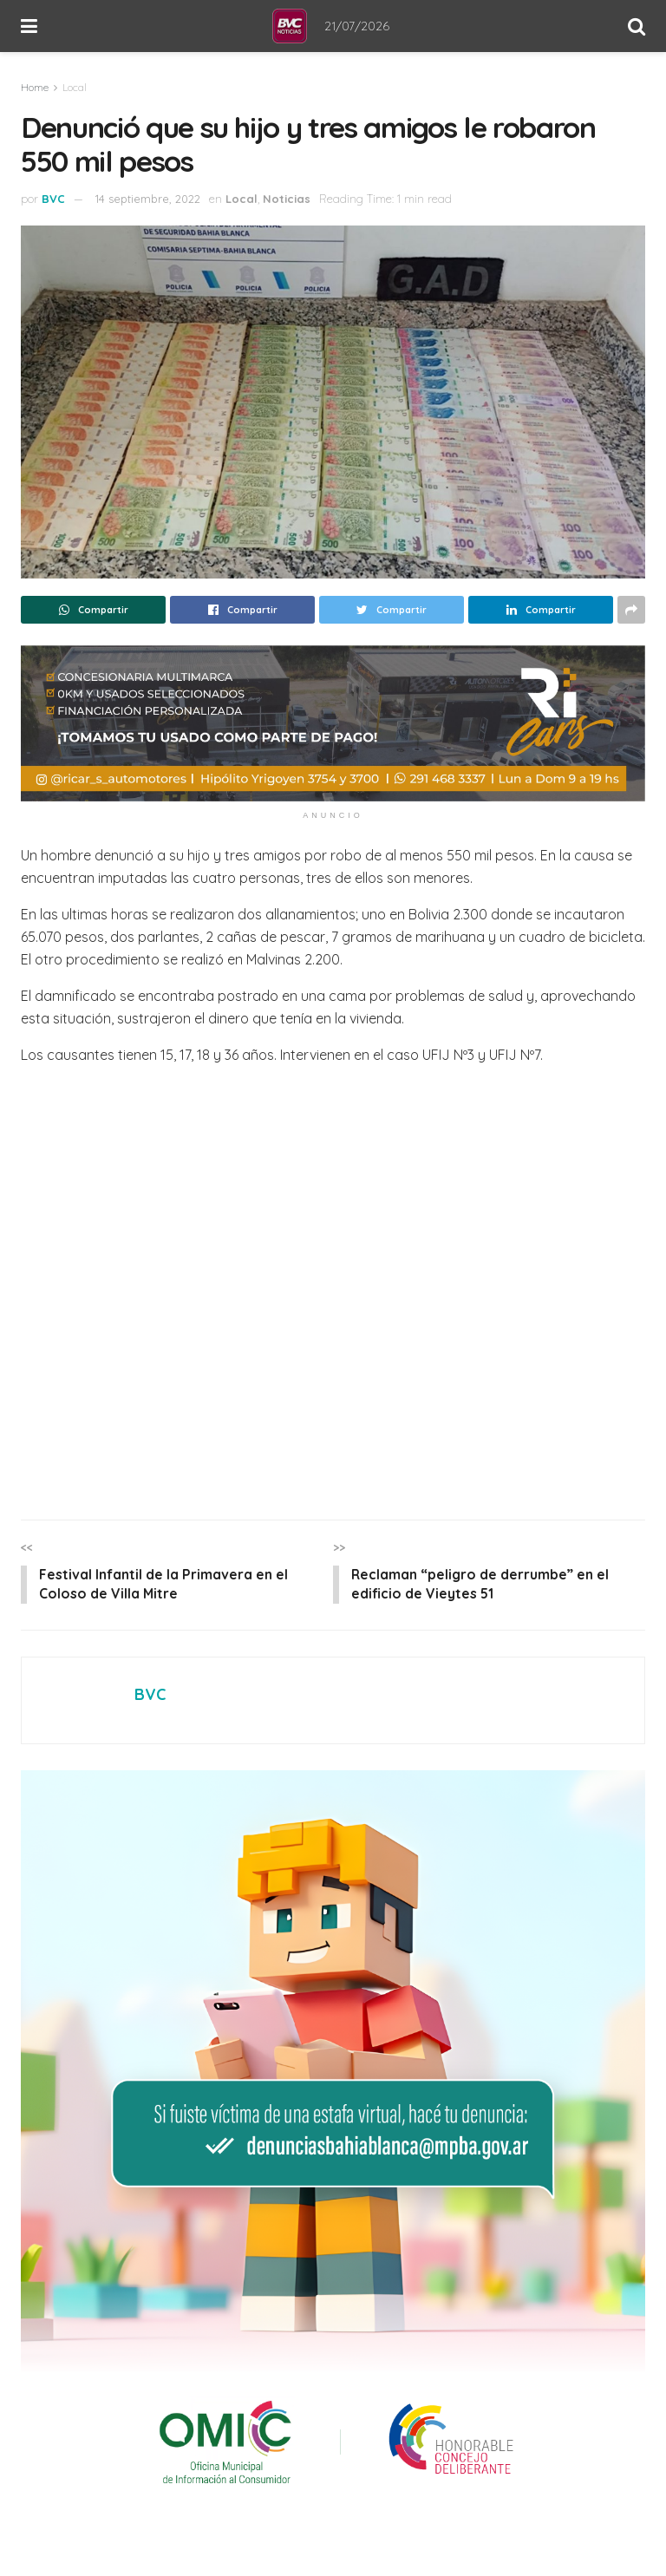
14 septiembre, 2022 (147, 199)
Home (35, 87)
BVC (53, 199)
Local (74, 87)
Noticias (286, 199)
